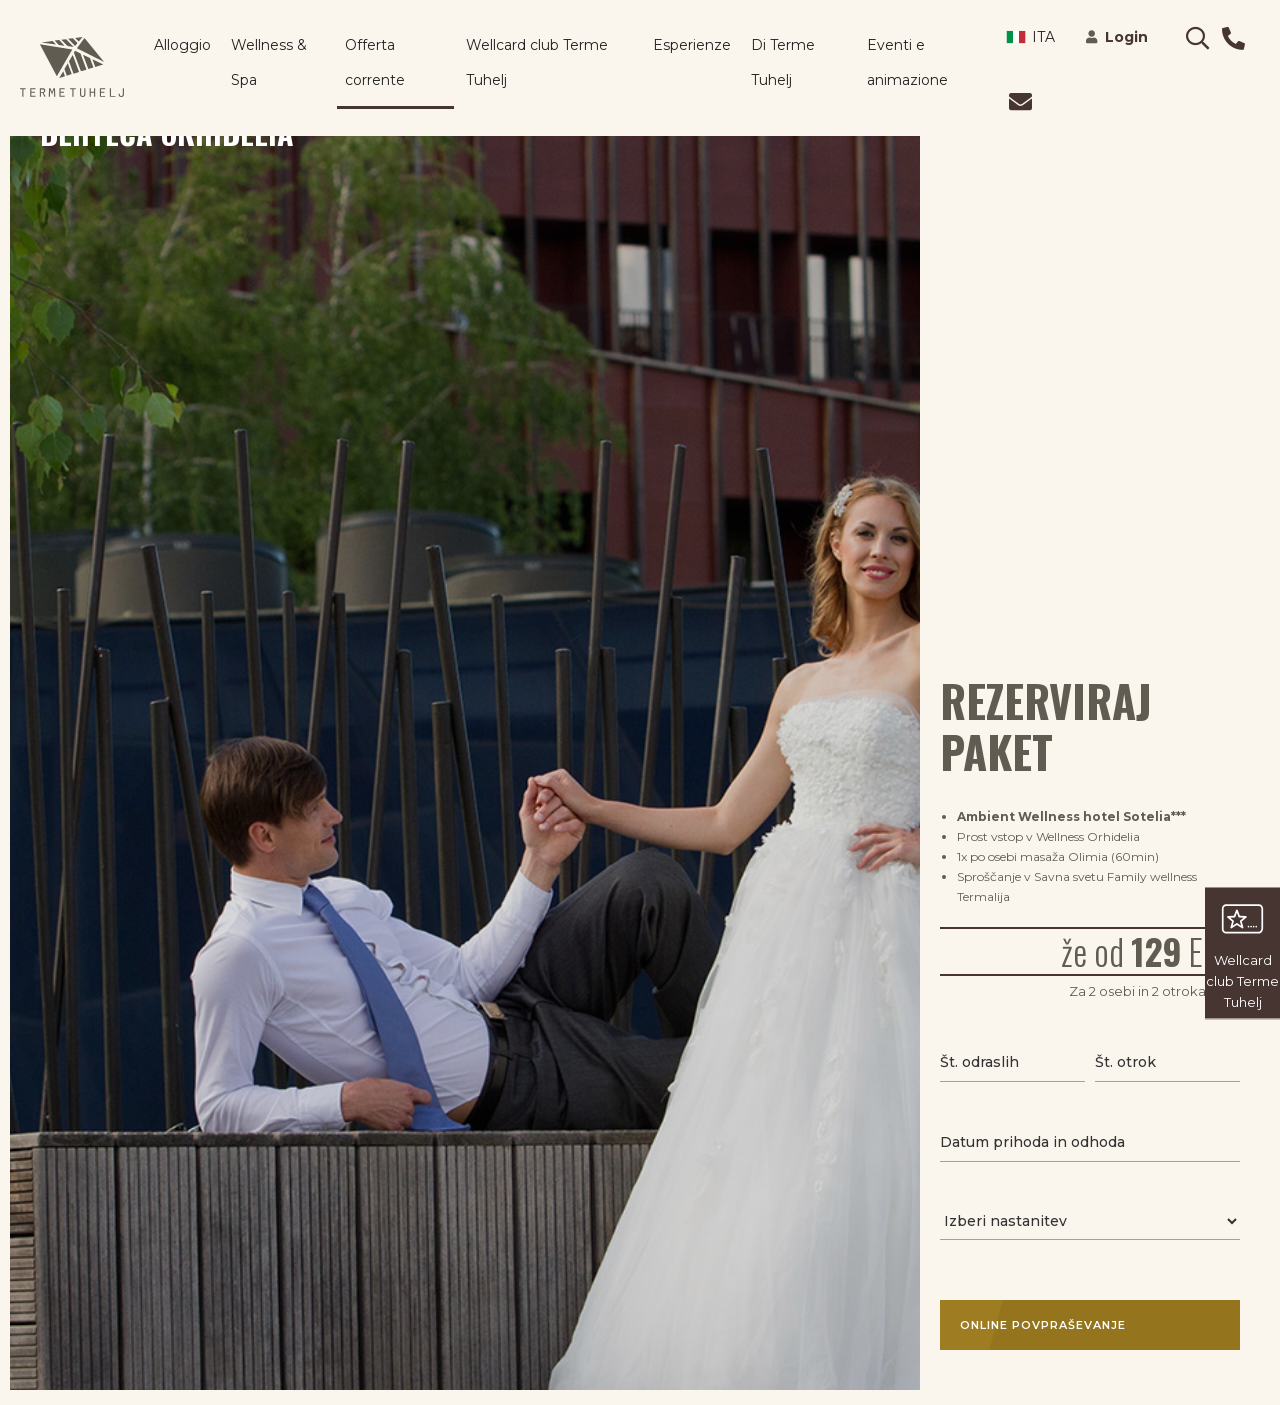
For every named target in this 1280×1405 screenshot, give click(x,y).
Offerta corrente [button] (375, 62)
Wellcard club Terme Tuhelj (537, 62)
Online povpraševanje (1080, 1325)
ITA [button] (1030, 37)
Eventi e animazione (907, 62)
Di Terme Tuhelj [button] (783, 62)
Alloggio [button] (182, 45)
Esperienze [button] (692, 45)
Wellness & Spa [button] (269, 62)
